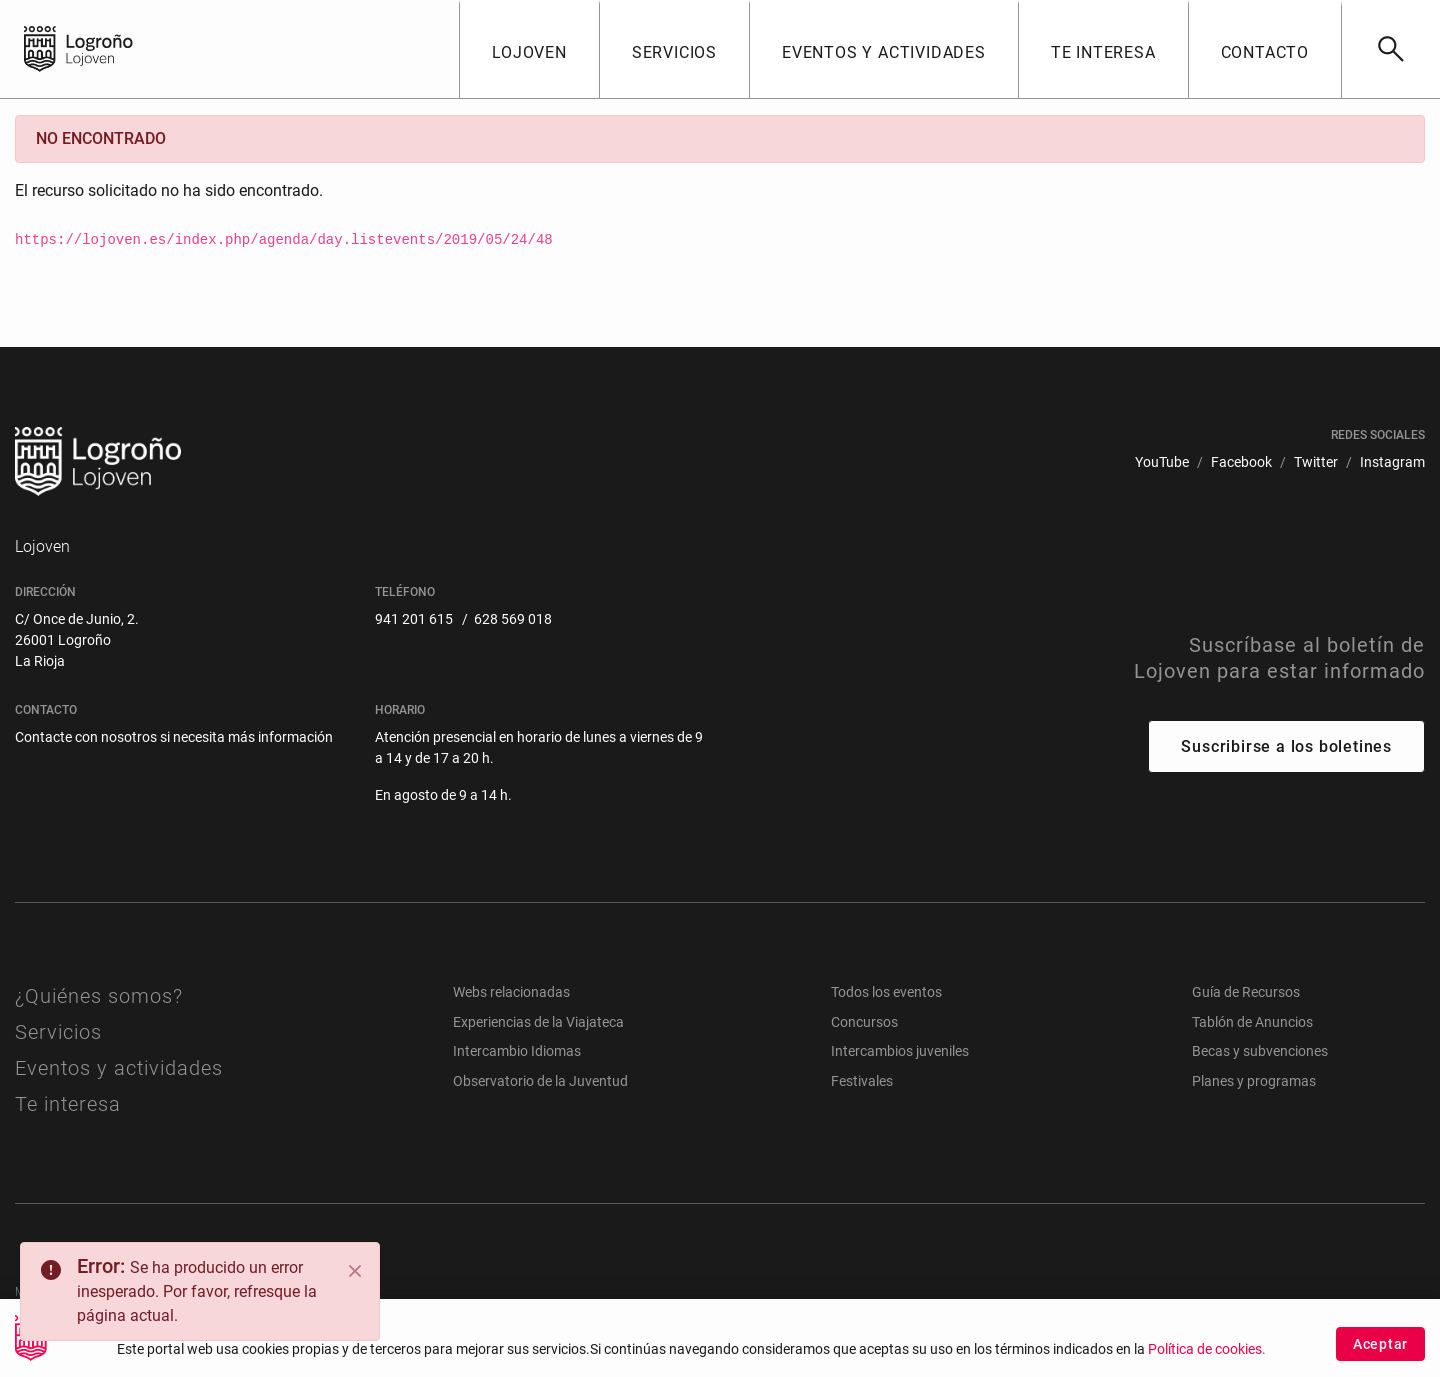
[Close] (355, 1271)
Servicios (58, 1032)
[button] (529, 49)
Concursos (864, 1022)
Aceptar (1380, 1352)
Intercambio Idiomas (517, 1051)
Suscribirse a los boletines (1286, 746)
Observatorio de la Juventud (540, 1081)
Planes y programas (1254, 1081)
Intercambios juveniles (900, 1051)
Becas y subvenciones (1260, 1051)
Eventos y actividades (119, 1068)
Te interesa (68, 1104)
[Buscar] (1390, 49)
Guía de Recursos (1246, 992)
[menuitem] (1162, 462)
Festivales (862, 1081)
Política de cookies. (1207, 1357)
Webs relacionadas (511, 992)
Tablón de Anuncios (1252, 1022)
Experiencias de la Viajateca (538, 1022)
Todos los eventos (886, 992)
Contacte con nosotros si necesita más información (174, 737)
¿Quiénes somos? (99, 996)
